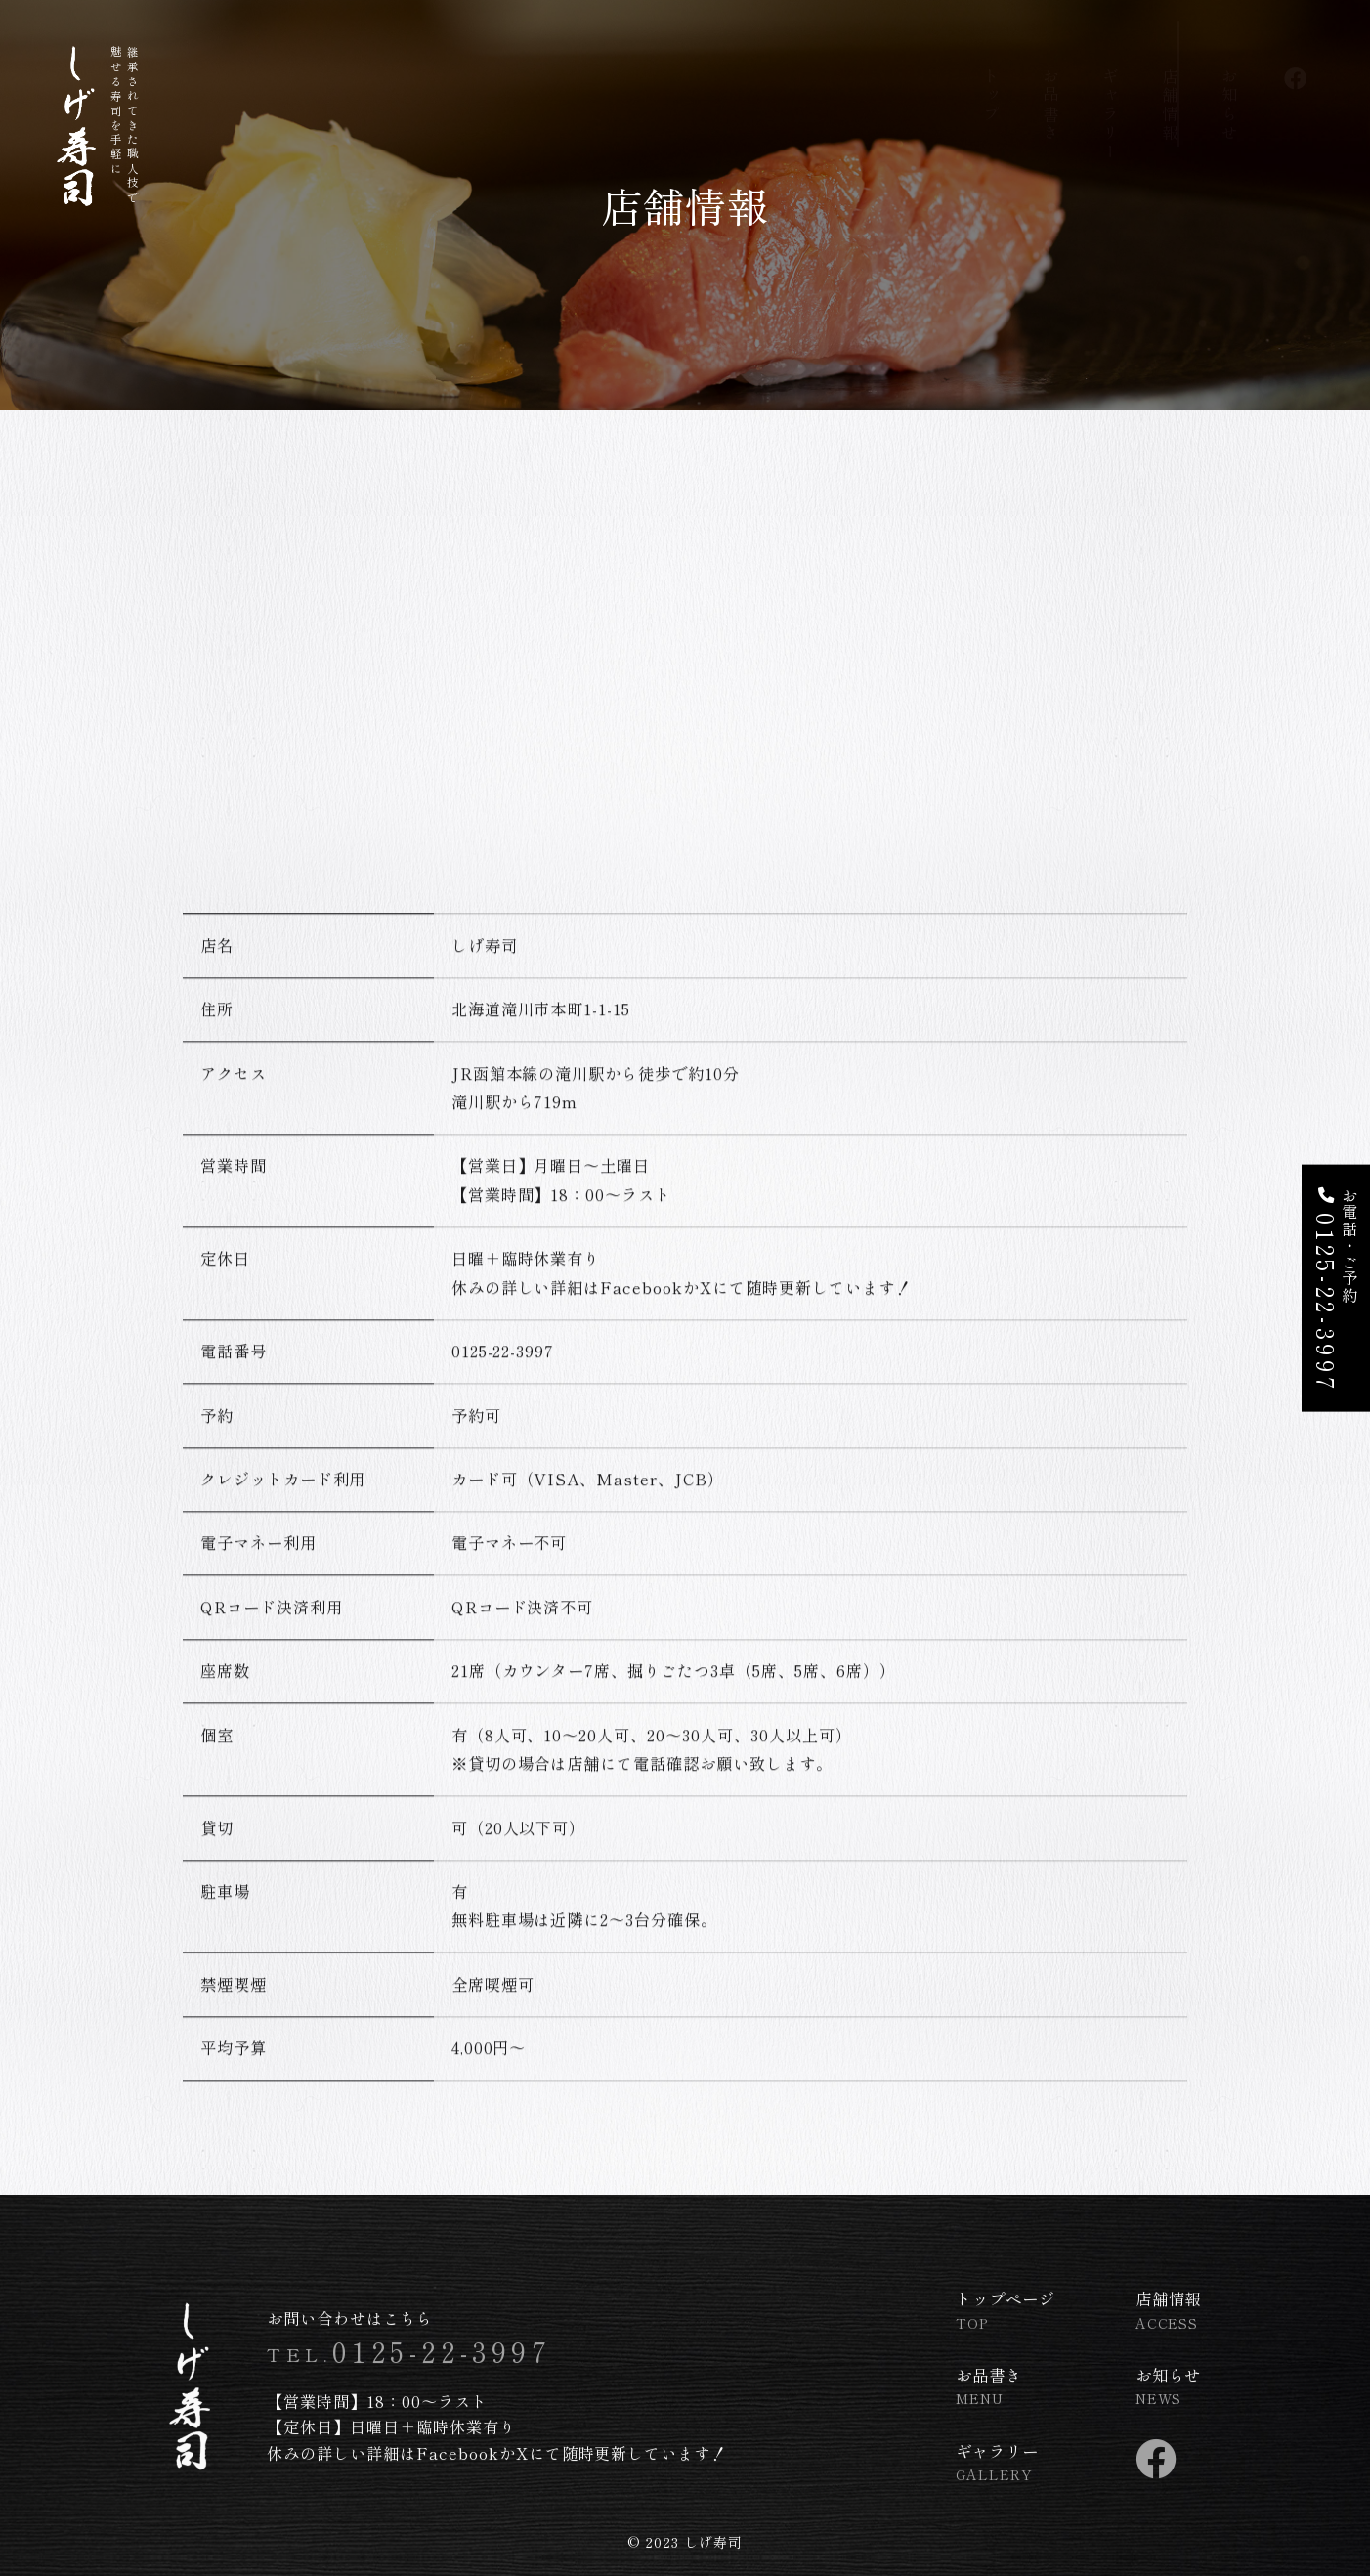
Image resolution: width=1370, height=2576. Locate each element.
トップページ (1005, 2317)
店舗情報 (1169, 83)
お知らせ (1229, 83)
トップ (991, 74)
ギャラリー (1110, 93)
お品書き (1050, 83)
